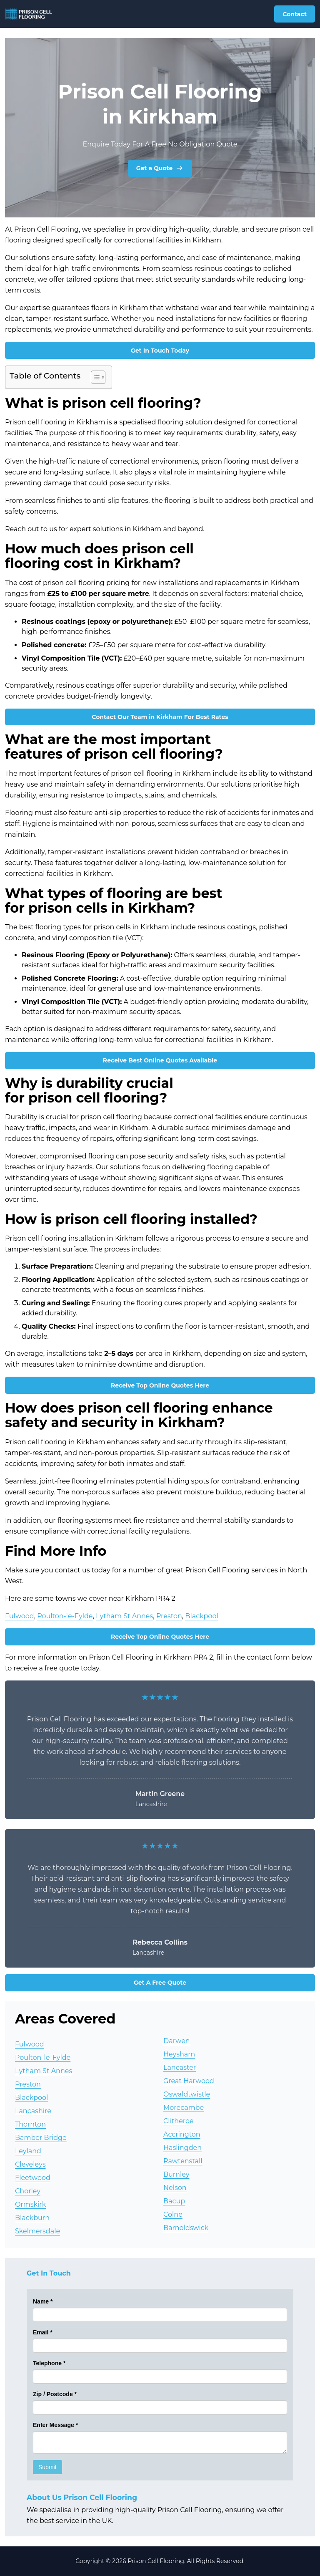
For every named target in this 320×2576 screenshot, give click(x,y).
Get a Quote (160, 168)
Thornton (30, 2124)
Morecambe (183, 2108)
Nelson (175, 2188)
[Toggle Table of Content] (94, 377)
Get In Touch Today (160, 350)
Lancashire (33, 2111)
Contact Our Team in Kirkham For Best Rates (160, 717)
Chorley (27, 2191)
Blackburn (32, 2218)
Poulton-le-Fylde (64, 1616)
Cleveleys (30, 2164)
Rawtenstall (182, 2161)
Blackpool (201, 1616)
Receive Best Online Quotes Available (160, 1060)
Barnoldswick (185, 2228)
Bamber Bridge (41, 2138)
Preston (169, 1616)
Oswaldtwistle (186, 2094)
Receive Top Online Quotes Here (160, 1385)
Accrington (181, 2134)
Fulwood (19, 1616)
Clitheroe (178, 2121)
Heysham (179, 2054)
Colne (172, 2214)
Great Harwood (188, 2081)
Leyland (28, 2151)
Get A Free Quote (160, 1982)
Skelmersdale (37, 2231)
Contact (294, 14)
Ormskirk (30, 2204)
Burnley (176, 2174)
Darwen (176, 2041)
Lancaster (179, 2067)
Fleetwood (32, 2178)
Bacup (174, 2201)
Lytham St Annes (124, 1616)
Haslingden (182, 2148)
